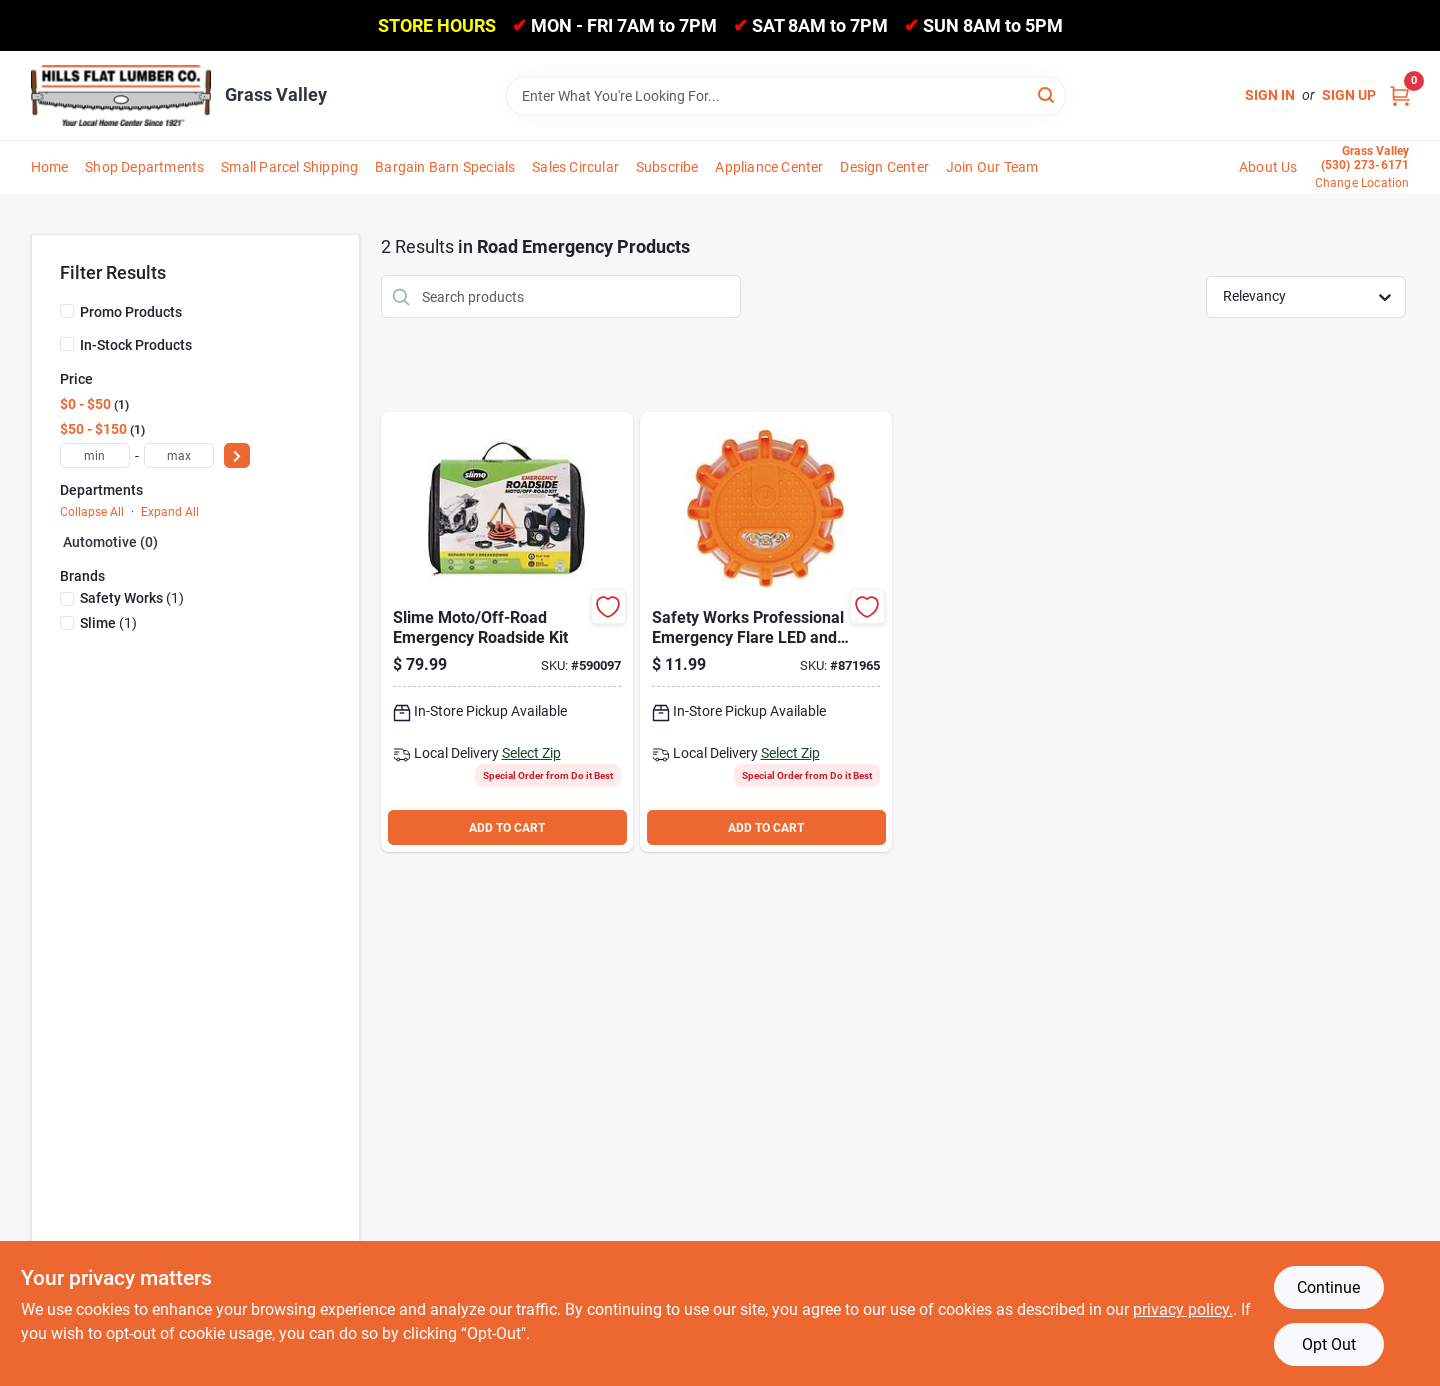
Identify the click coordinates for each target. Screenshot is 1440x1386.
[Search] (1047, 94)
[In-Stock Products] (67, 344)
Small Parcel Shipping (289, 167)
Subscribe (667, 167)
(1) (132, 598)
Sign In (1270, 95)
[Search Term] (786, 96)
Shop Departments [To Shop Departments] (144, 167)
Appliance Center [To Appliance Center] (769, 167)
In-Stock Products (136, 345)
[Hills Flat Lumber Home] (121, 95)
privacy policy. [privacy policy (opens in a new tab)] (1183, 1309)
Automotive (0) (110, 542)
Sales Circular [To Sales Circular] (575, 167)
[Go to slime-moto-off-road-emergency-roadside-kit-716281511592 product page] (507, 632)
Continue (1328, 1287)
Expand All (170, 512)
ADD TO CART (507, 828)
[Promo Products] (67, 311)
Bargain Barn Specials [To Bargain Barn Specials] (445, 167)
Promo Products (131, 312)
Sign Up (1349, 95)
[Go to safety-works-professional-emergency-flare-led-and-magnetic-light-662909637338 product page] (766, 632)
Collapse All (92, 512)
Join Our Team (992, 167)
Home (50, 167)
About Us (1268, 167)
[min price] (95, 455)
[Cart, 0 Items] (1400, 95)
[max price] (179, 455)
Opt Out (1329, 1344)
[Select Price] (237, 455)
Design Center (884, 167)
